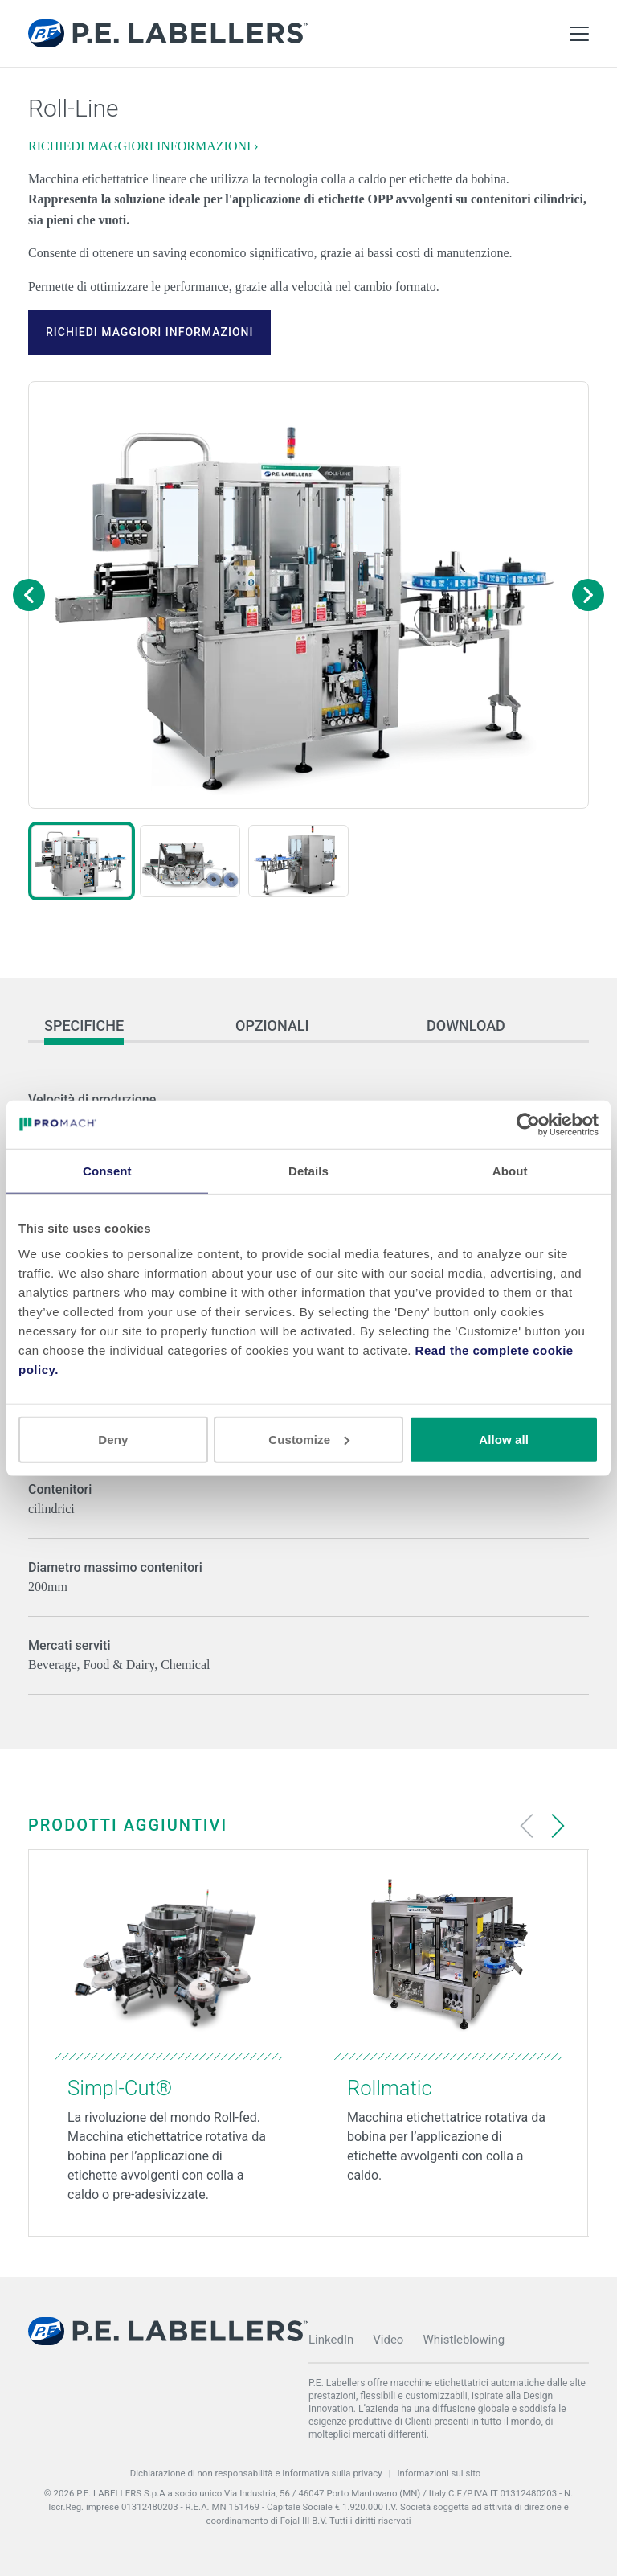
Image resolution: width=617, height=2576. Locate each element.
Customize (308, 1439)
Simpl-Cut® (119, 2088)
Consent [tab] (107, 1171)
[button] (81, 861)
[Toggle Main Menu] (579, 34)
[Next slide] (557, 1826)
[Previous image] (29, 595)
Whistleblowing (464, 2339)
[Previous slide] (527, 1826)
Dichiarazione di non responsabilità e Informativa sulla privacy (256, 2473)
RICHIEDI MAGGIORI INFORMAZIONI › (143, 146)
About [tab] (510, 1171)
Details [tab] (308, 1171)
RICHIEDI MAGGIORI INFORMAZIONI (149, 332)
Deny (113, 1439)
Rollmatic (389, 2088)
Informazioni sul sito (438, 2473)
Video (388, 2339)
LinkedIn (330, 2339)
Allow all (504, 1439)
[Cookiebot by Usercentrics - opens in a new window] (528, 1125)
